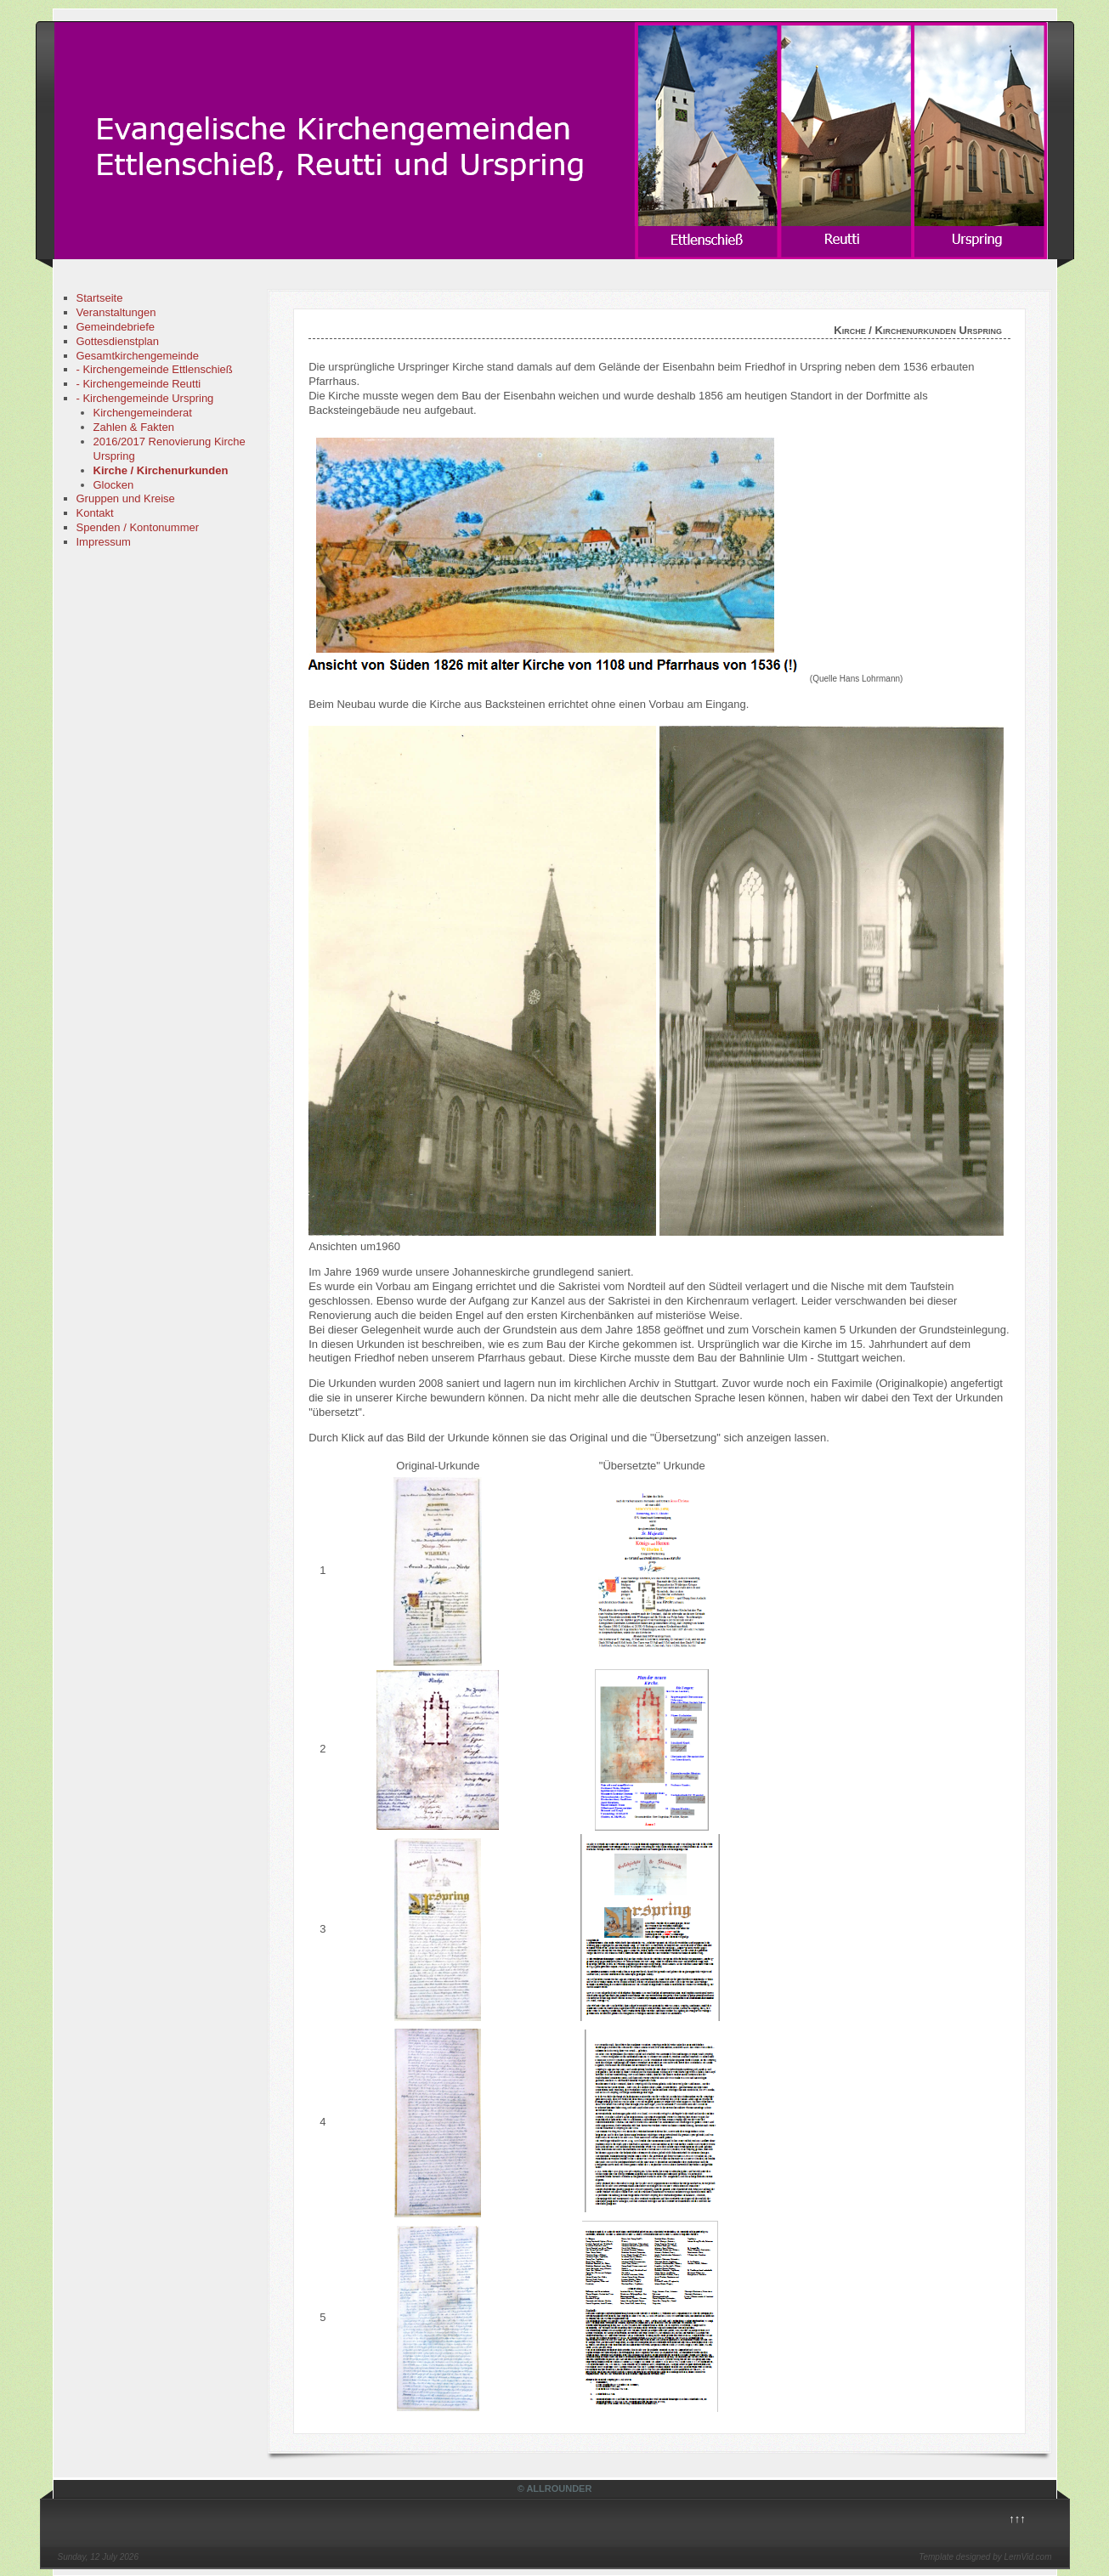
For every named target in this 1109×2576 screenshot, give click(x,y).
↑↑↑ (1017, 2518)
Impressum (103, 541)
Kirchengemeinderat (142, 412)
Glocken (113, 484)
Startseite (99, 298)
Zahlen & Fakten (133, 427)
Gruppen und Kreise (125, 498)
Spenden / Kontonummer (138, 527)
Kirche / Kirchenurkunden (161, 470)
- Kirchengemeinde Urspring (145, 398)
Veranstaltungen (116, 312)
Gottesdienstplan (118, 341)
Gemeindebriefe (116, 326)
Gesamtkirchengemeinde (138, 355)
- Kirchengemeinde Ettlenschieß (154, 369)
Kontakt (95, 513)
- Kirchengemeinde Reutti (138, 383)
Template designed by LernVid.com (985, 2557)
